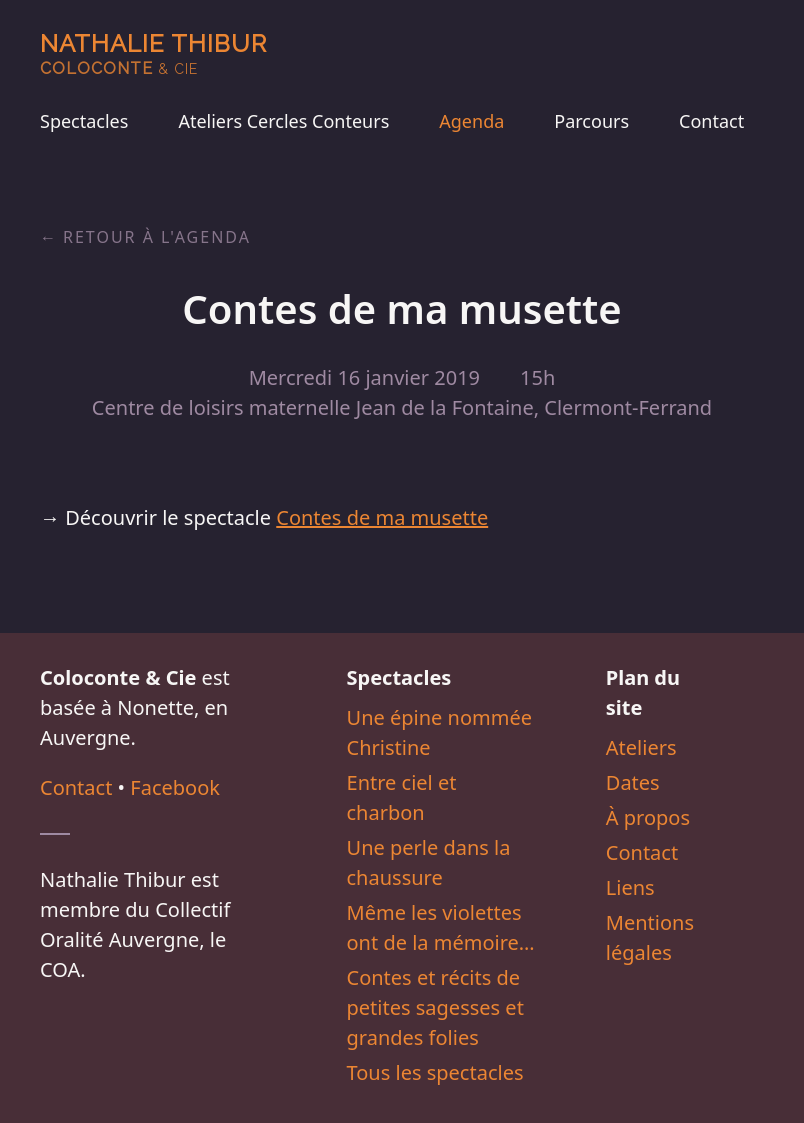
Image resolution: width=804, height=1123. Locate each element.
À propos (648, 817)
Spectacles (84, 121)
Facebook (175, 787)
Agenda (471, 121)
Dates (633, 782)
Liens (630, 887)
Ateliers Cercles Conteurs (283, 121)
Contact (711, 121)
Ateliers (641, 747)
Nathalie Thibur (153, 53)
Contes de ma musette (382, 517)
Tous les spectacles (435, 1072)
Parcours (591, 121)
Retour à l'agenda (157, 237)
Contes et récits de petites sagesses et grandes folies (435, 1007)
